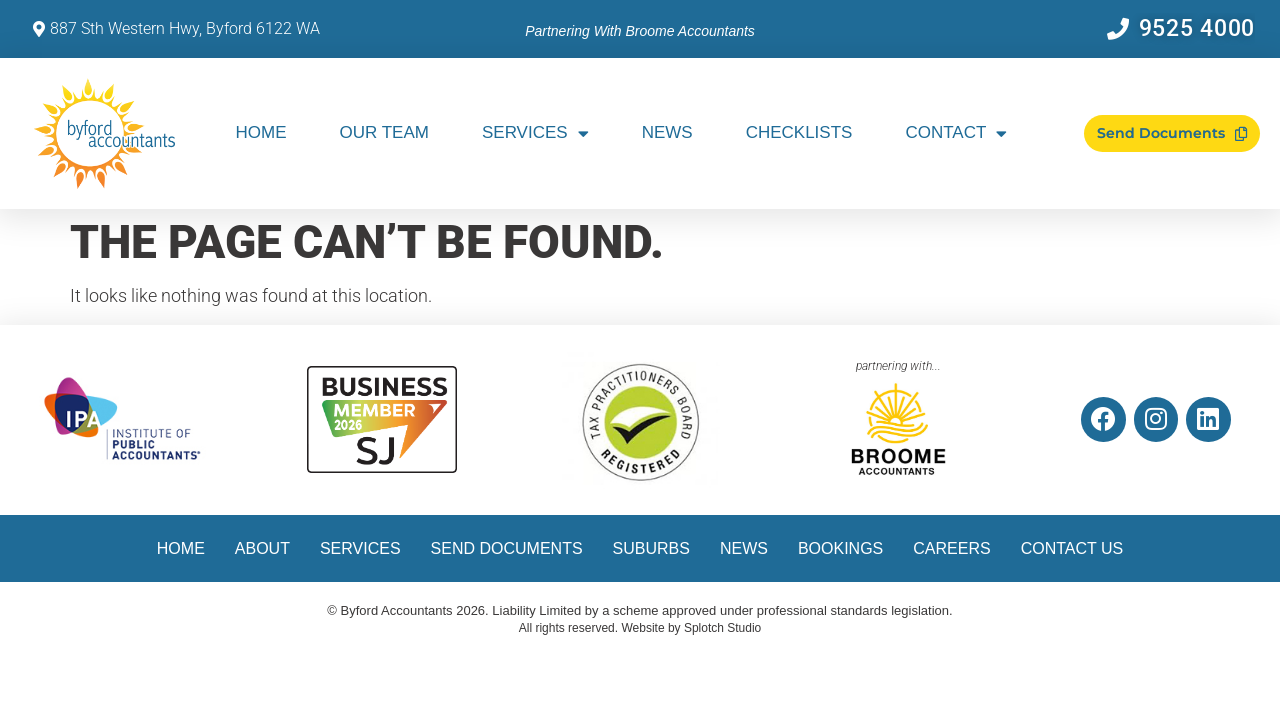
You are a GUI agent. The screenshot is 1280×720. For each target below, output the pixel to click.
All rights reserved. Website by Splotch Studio (640, 628)
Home (261, 132)
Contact (956, 133)
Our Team (384, 132)
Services (535, 133)
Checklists (799, 132)
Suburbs (651, 548)
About (262, 548)
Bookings (840, 548)
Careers (951, 548)
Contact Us (1072, 548)
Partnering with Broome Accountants (640, 31)
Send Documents (507, 548)
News (667, 132)
